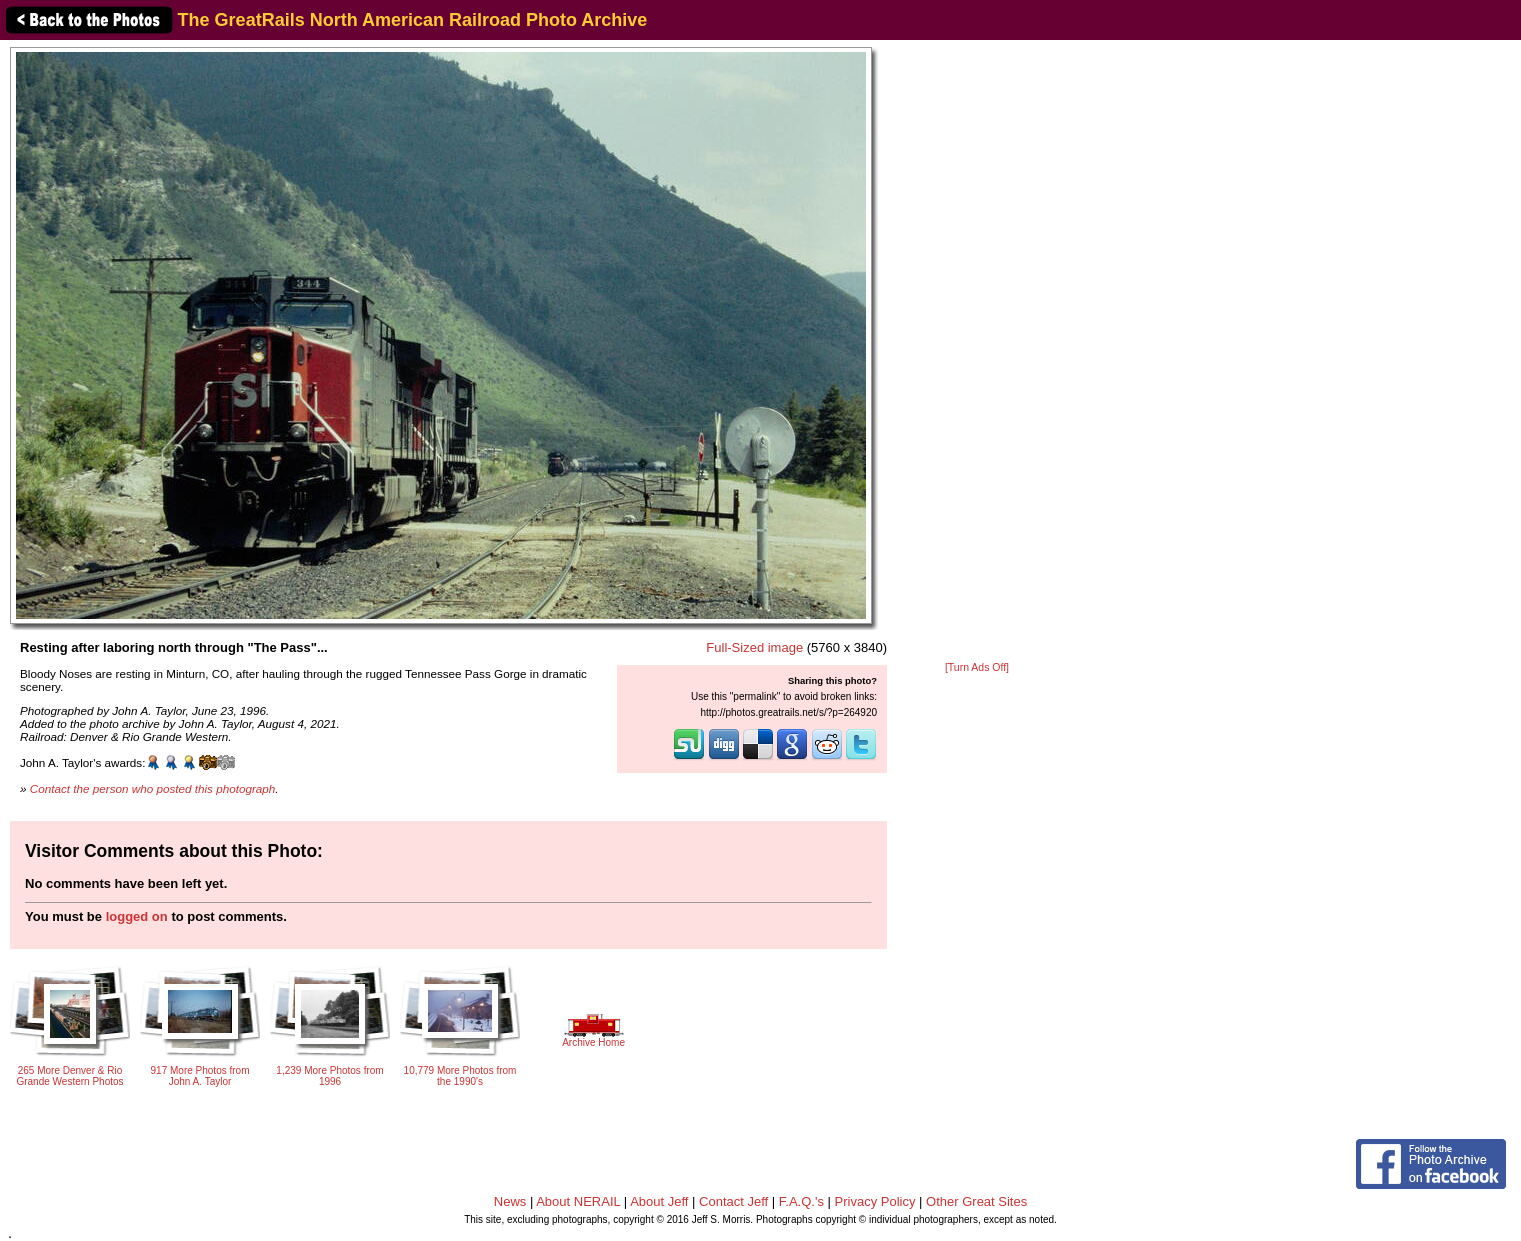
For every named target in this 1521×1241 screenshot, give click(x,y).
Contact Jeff (733, 1201)
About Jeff (659, 1201)
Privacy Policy (875, 1201)
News (510, 1201)
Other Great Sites (976, 1201)
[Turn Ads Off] (977, 667)
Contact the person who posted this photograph (153, 788)
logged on (137, 916)
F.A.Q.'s (801, 1201)
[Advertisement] (977, 352)
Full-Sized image (754, 647)
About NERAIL (578, 1201)
